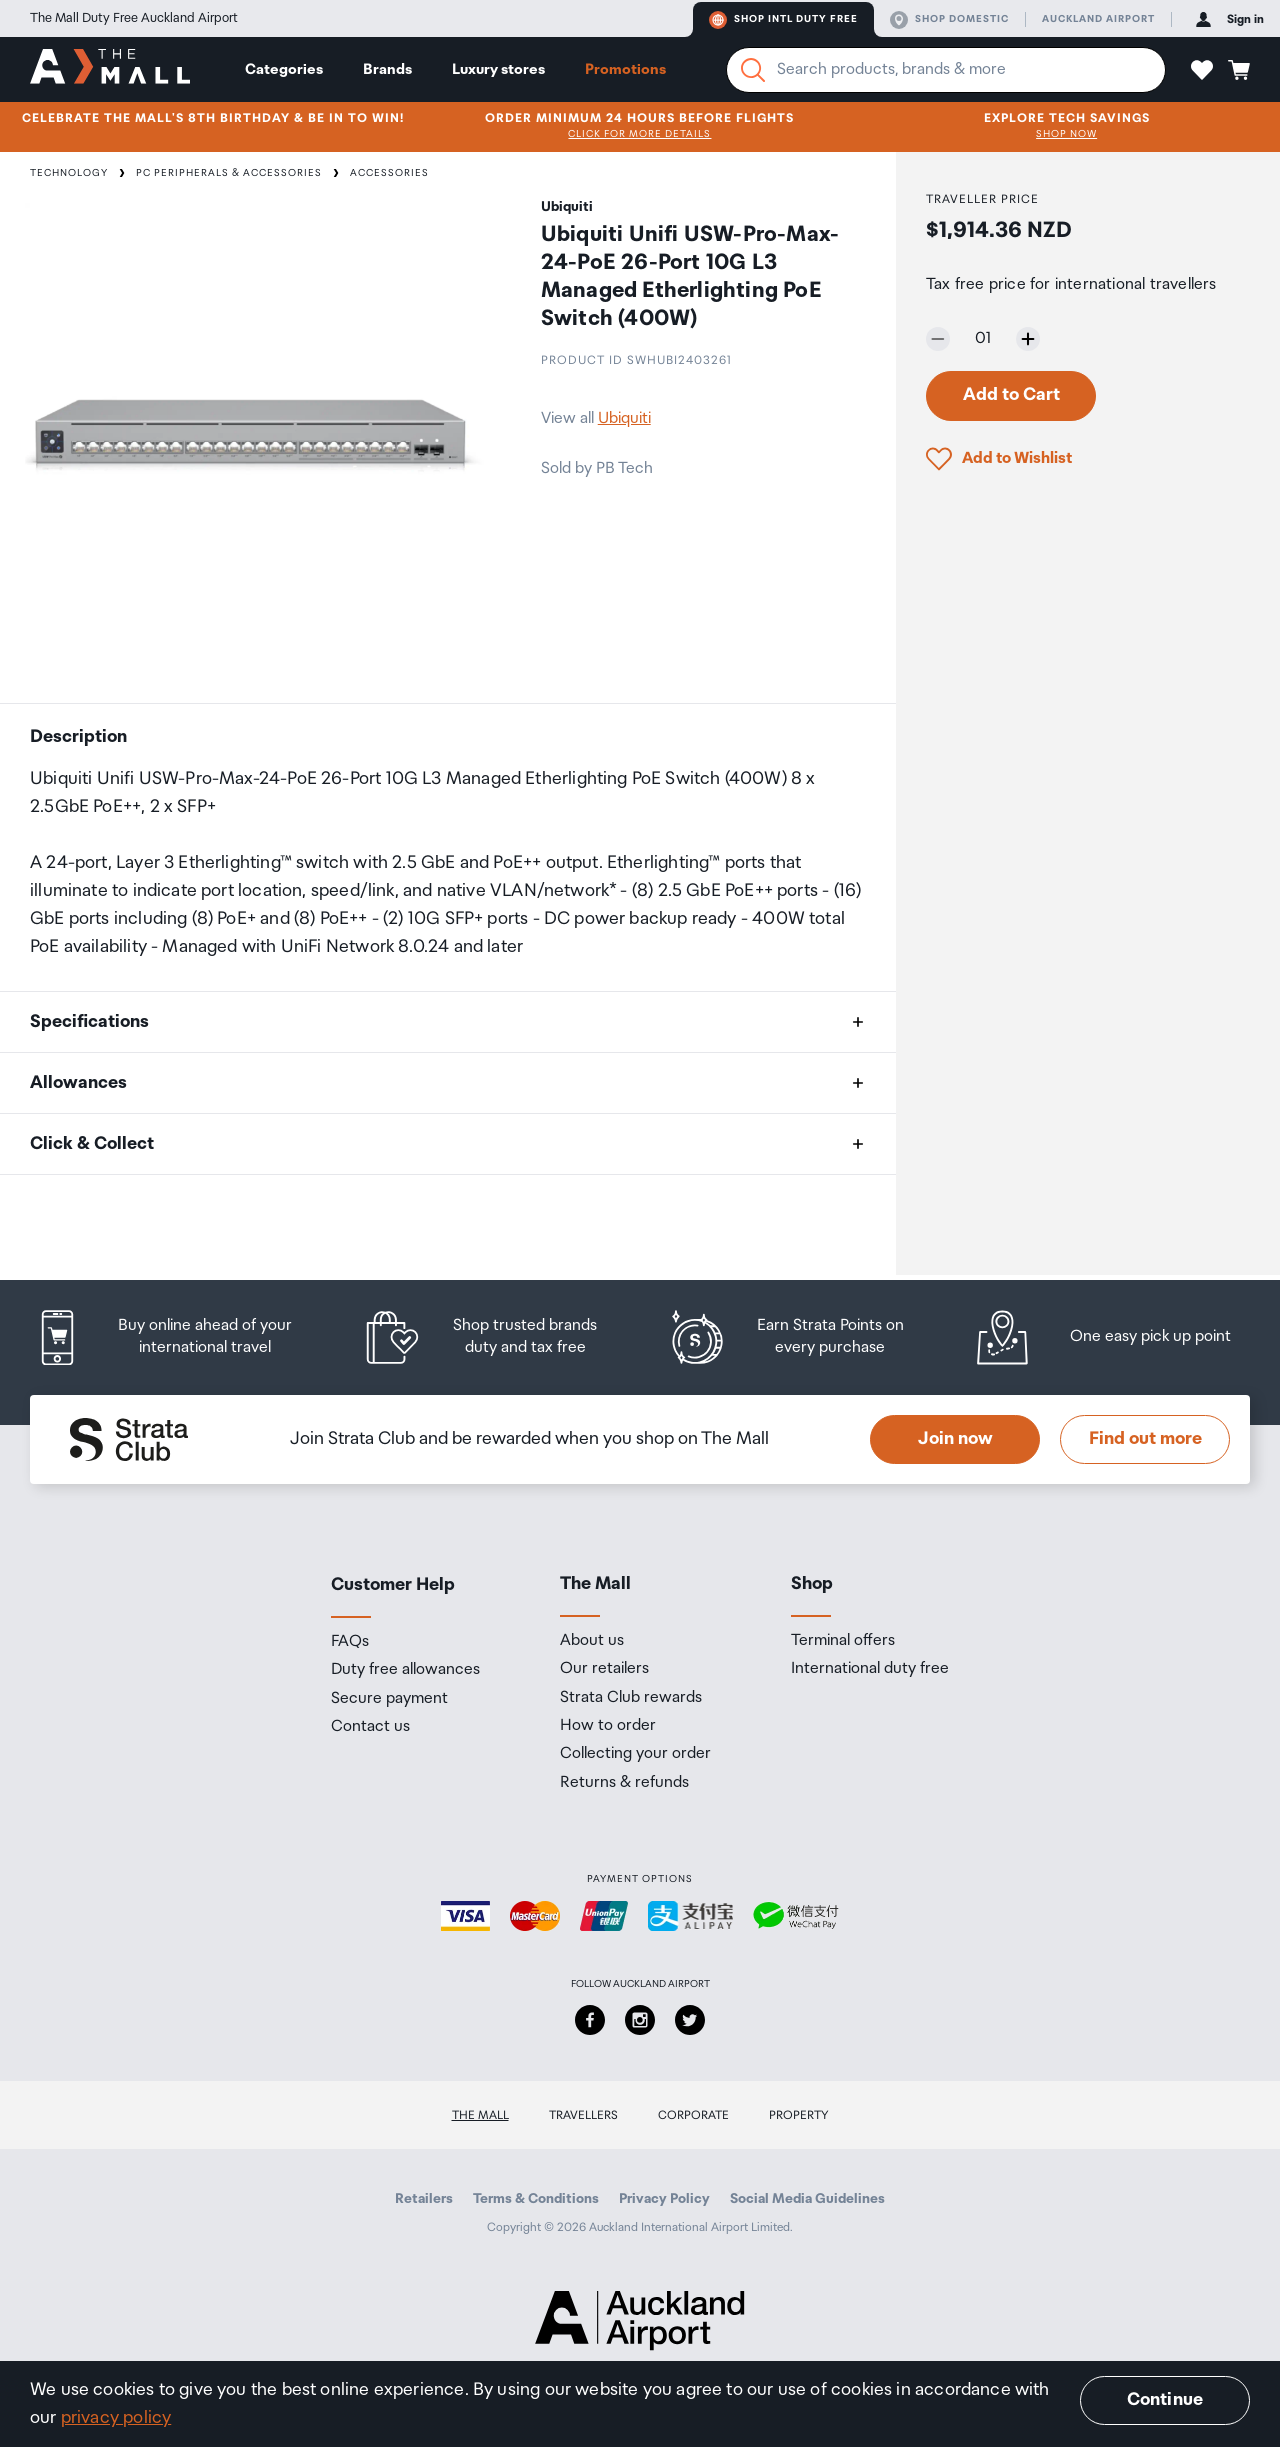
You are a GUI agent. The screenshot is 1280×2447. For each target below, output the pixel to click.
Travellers (583, 2115)
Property (799, 2115)
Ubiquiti (624, 418)
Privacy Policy (664, 2199)
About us (592, 1641)
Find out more (1145, 1439)
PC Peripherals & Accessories (229, 173)
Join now (955, 1439)
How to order (608, 1726)
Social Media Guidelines (807, 2199)
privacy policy (116, 2418)
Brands (387, 69)
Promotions (625, 69)
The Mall (480, 2115)
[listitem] (182, 1337)
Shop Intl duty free (783, 20)
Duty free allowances (405, 1670)
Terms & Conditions (536, 2199)
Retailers (424, 2199)
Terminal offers (843, 1641)
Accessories (389, 173)
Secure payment (389, 1699)
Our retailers (604, 1669)
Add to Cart (1011, 395)
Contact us (370, 1727)
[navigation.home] (110, 69)
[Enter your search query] (946, 70)
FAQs (350, 1642)
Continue (1165, 2400)
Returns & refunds (624, 1783)
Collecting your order (635, 1754)
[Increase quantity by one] (1028, 339)
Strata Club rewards (631, 1698)
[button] (1202, 70)
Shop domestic (949, 20)
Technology (69, 173)
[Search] (753, 70)
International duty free (870, 1669)
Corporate (693, 2115)
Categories (284, 69)
